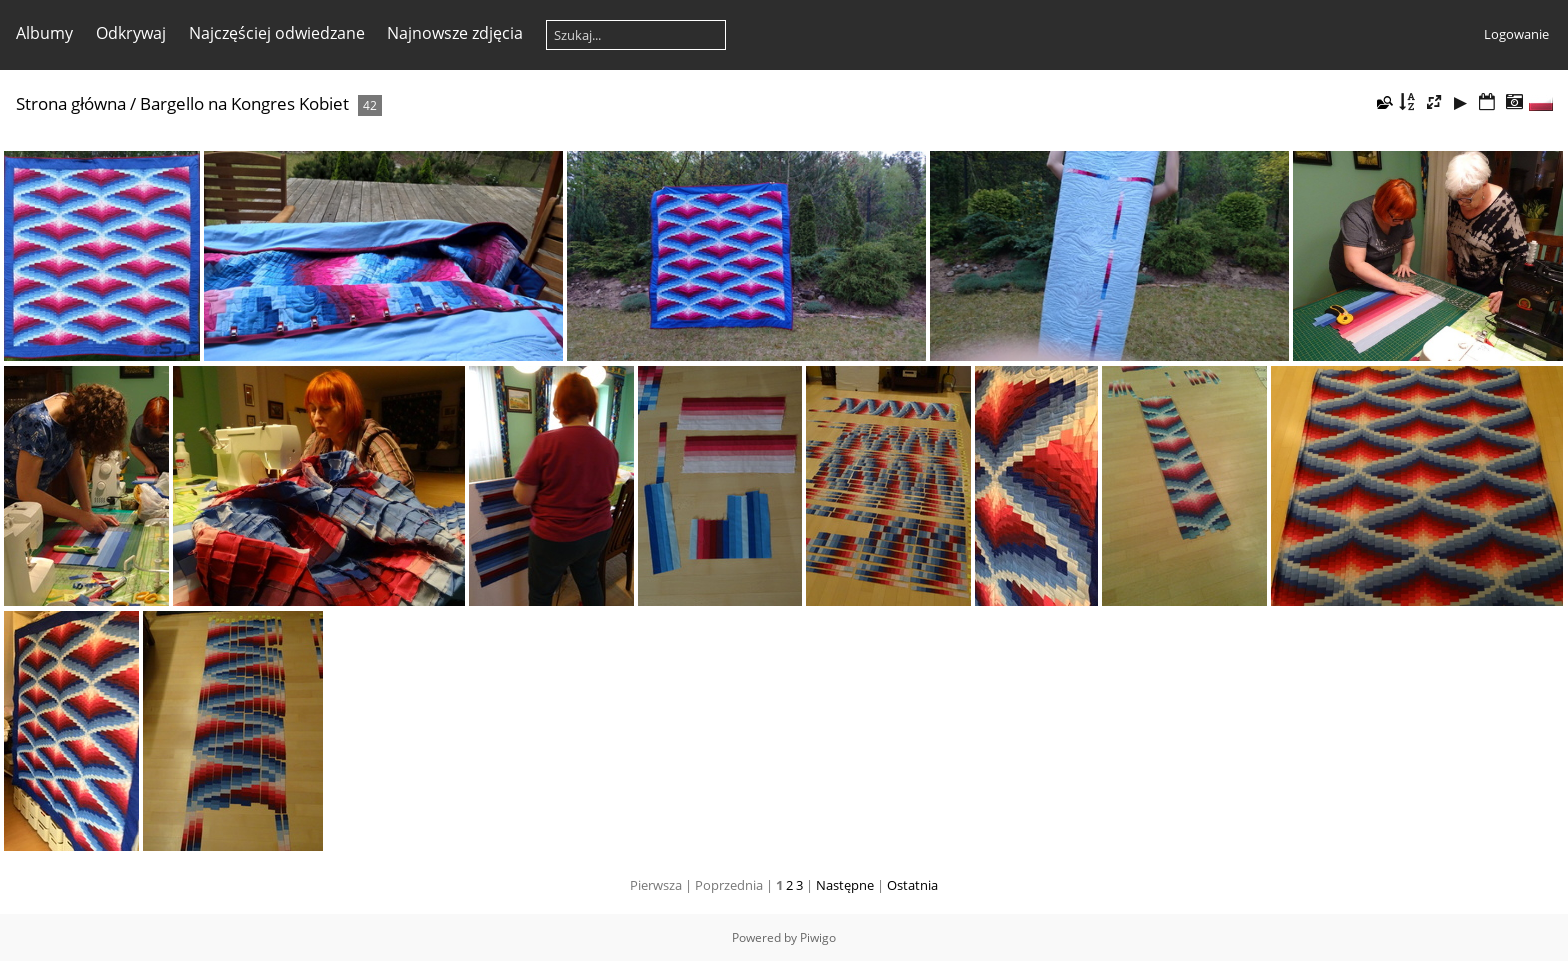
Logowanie (1516, 34)
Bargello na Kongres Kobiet (244, 103)
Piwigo (818, 937)
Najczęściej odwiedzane (277, 33)
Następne (845, 885)
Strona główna (71, 103)
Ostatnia (912, 885)
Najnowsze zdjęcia (455, 33)
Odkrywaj (131, 33)
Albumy (44, 33)
